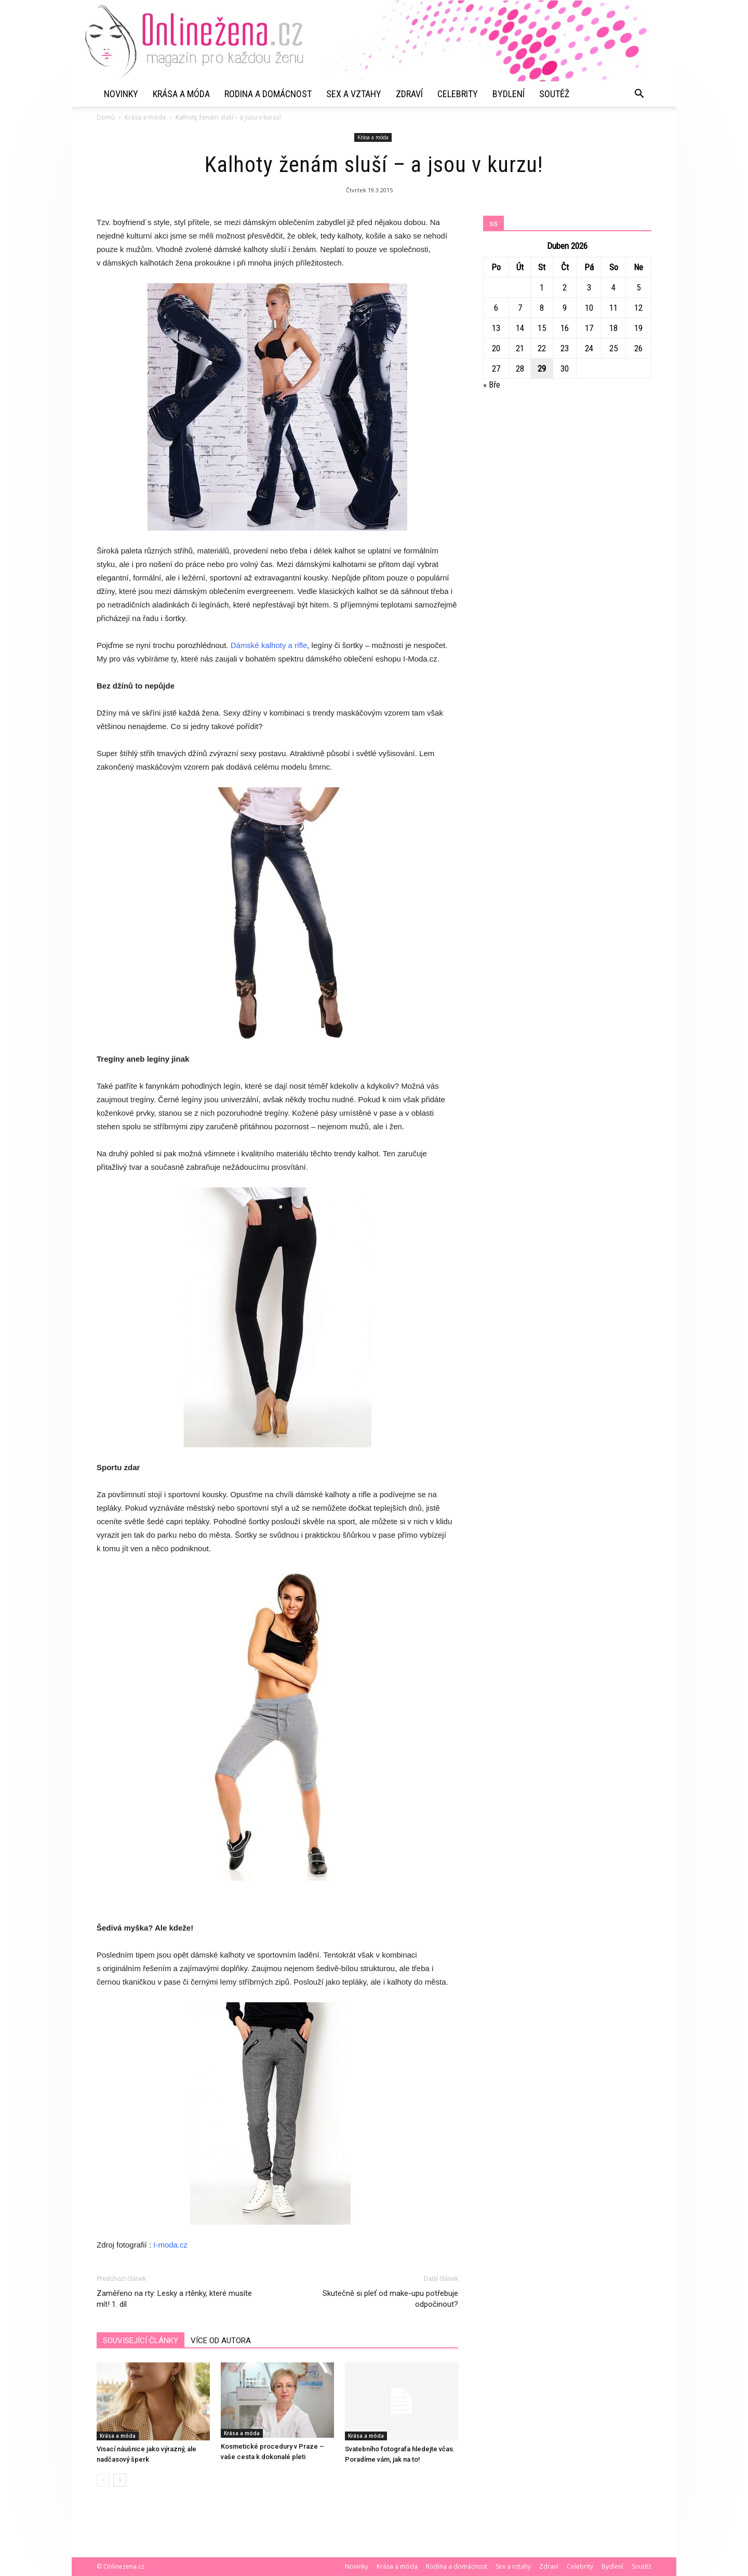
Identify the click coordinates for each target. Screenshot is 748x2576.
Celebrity (457, 93)
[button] (638, 94)
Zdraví (409, 93)
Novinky (121, 93)
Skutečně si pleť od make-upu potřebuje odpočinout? (390, 2299)
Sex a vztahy (353, 93)
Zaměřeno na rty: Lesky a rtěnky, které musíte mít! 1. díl (174, 2299)
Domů (106, 117)
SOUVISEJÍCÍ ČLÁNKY (140, 2340)
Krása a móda (181, 93)
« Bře (491, 384)
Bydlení (508, 93)
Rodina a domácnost (268, 93)
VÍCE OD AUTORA (221, 2340)
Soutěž (554, 93)
